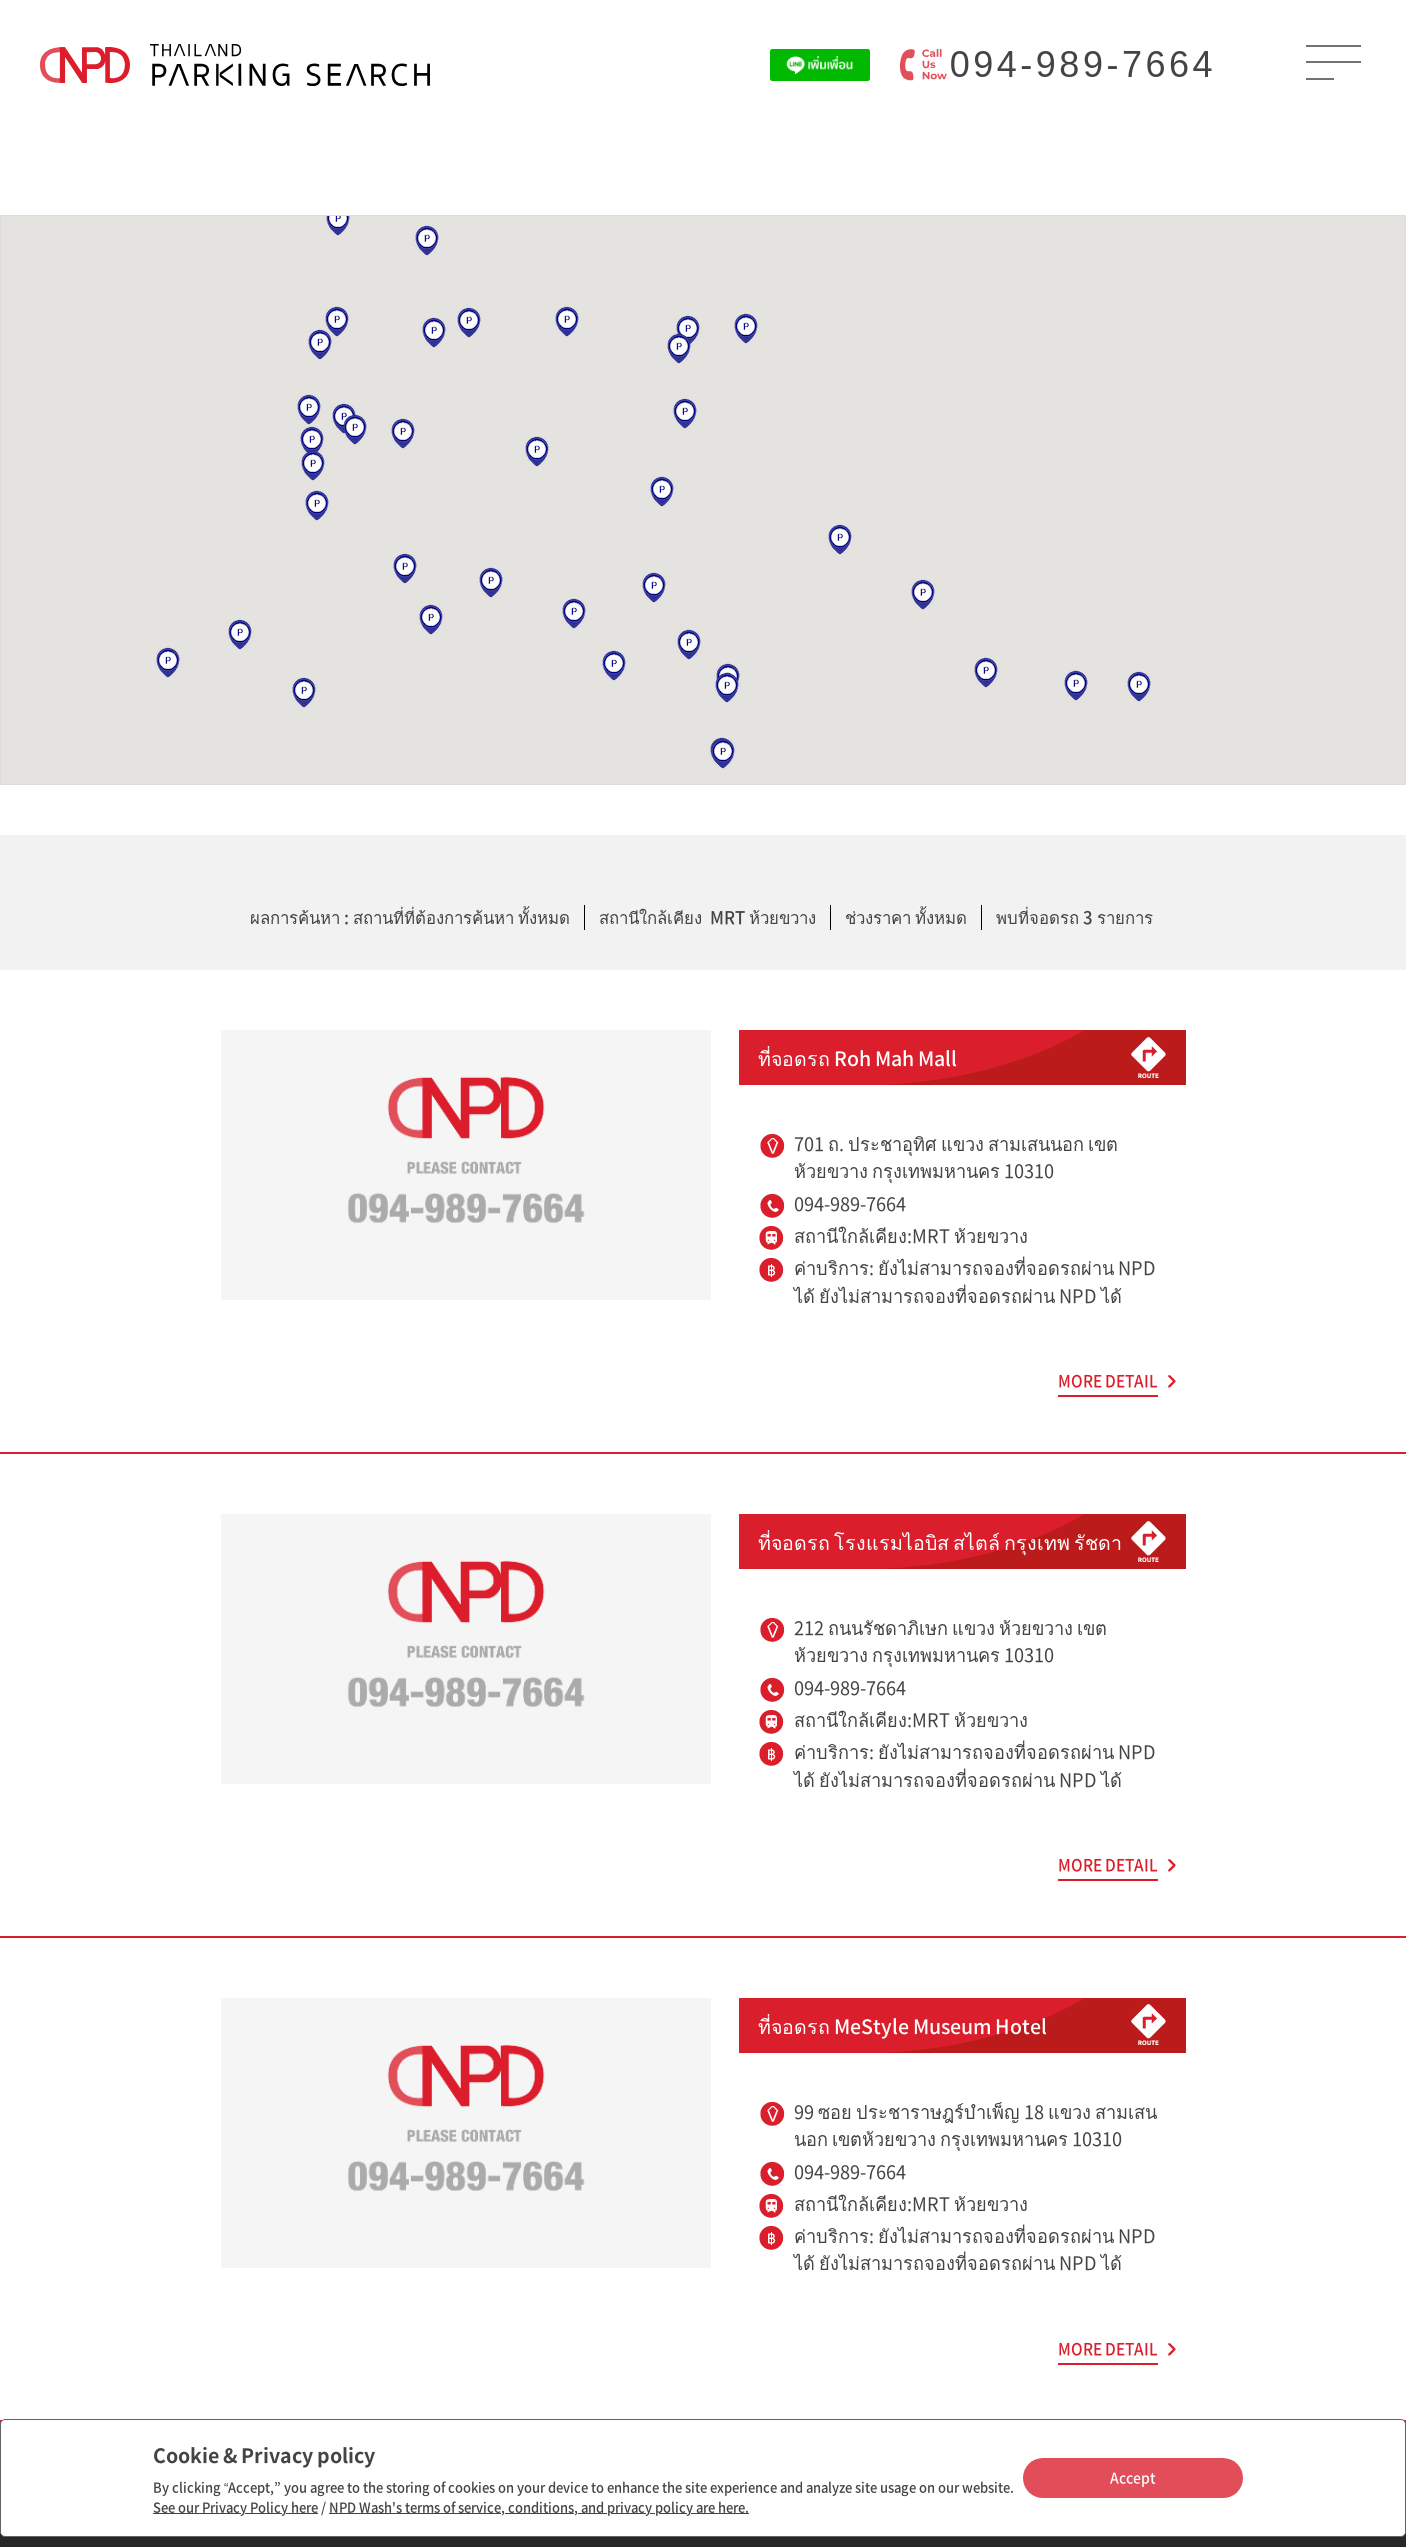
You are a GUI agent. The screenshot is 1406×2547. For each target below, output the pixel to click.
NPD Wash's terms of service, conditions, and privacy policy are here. (539, 2506)
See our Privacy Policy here (235, 2506)
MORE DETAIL (1108, 1380)
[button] (304, 693)
